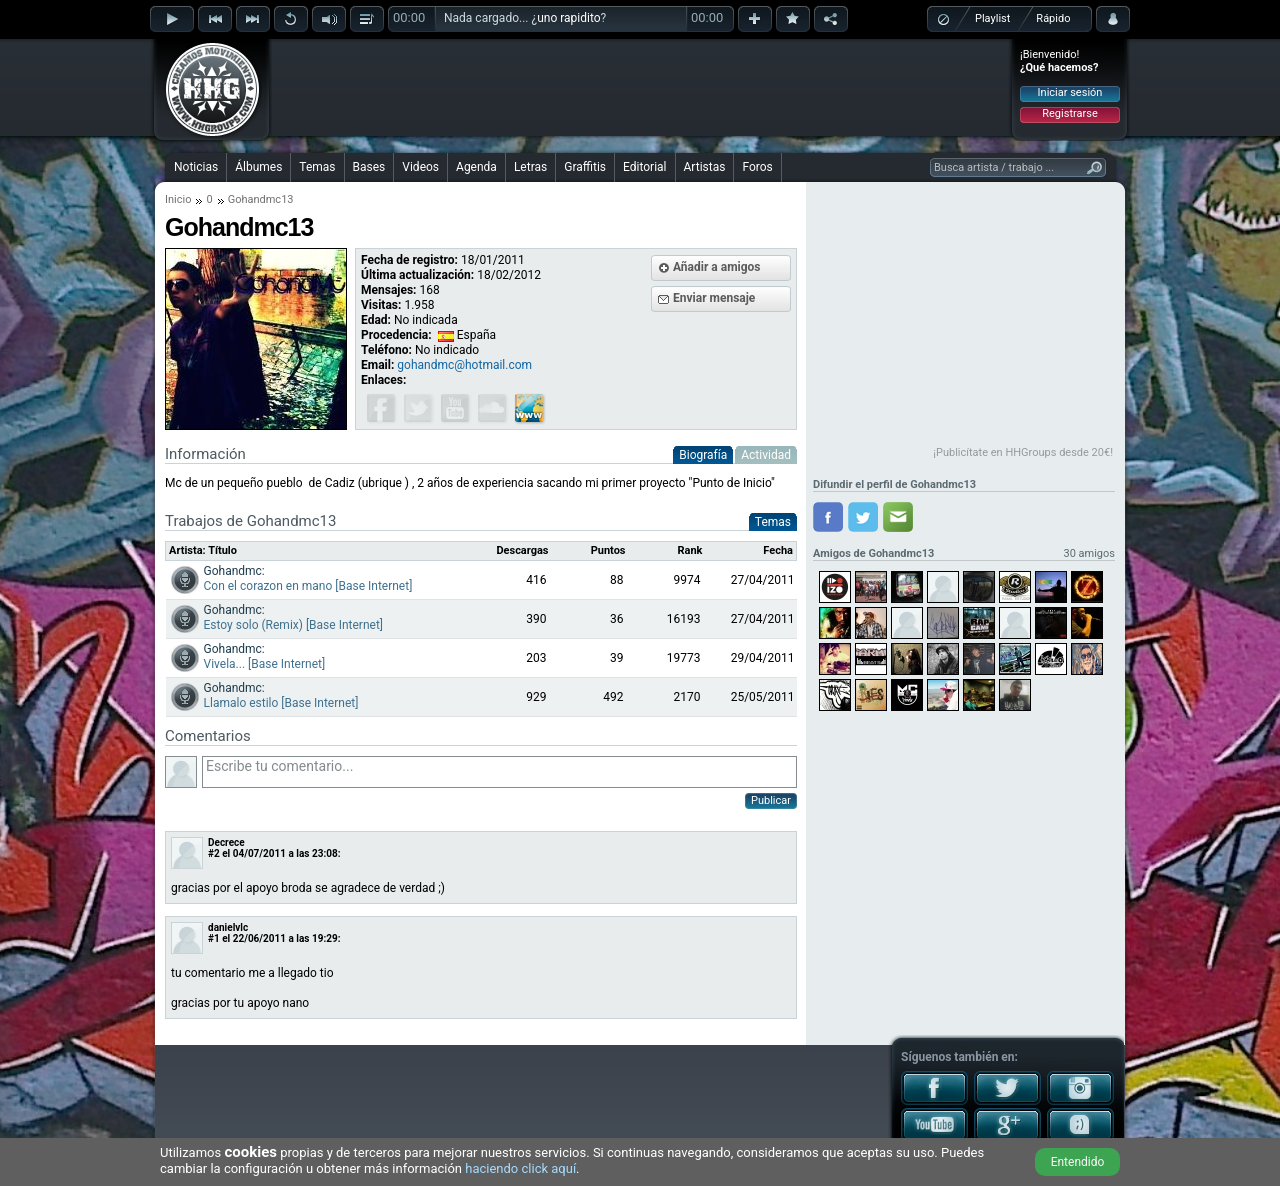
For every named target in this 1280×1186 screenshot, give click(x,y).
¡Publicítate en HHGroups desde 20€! (1023, 452)
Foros (757, 167)
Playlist (992, 18)
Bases (369, 167)
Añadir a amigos (717, 267)
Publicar (771, 800)
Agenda (476, 167)
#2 (214, 853)
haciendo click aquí (520, 1168)
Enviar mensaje (714, 298)
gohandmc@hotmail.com (464, 365)
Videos (420, 167)
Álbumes (258, 167)
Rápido (1053, 18)
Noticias (196, 167)
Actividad (766, 455)
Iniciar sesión (1070, 92)
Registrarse (1069, 113)
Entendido (1078, 1162)
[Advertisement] (641, 87)
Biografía (703, 455)
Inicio (178, 199)
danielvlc (228, 927)
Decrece (226, 842)
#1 (214, 938)
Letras (530, 167)
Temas (317, 167)
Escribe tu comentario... (499, 772)
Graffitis (585, 167)
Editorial (644, 167)
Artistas (705, 167)
